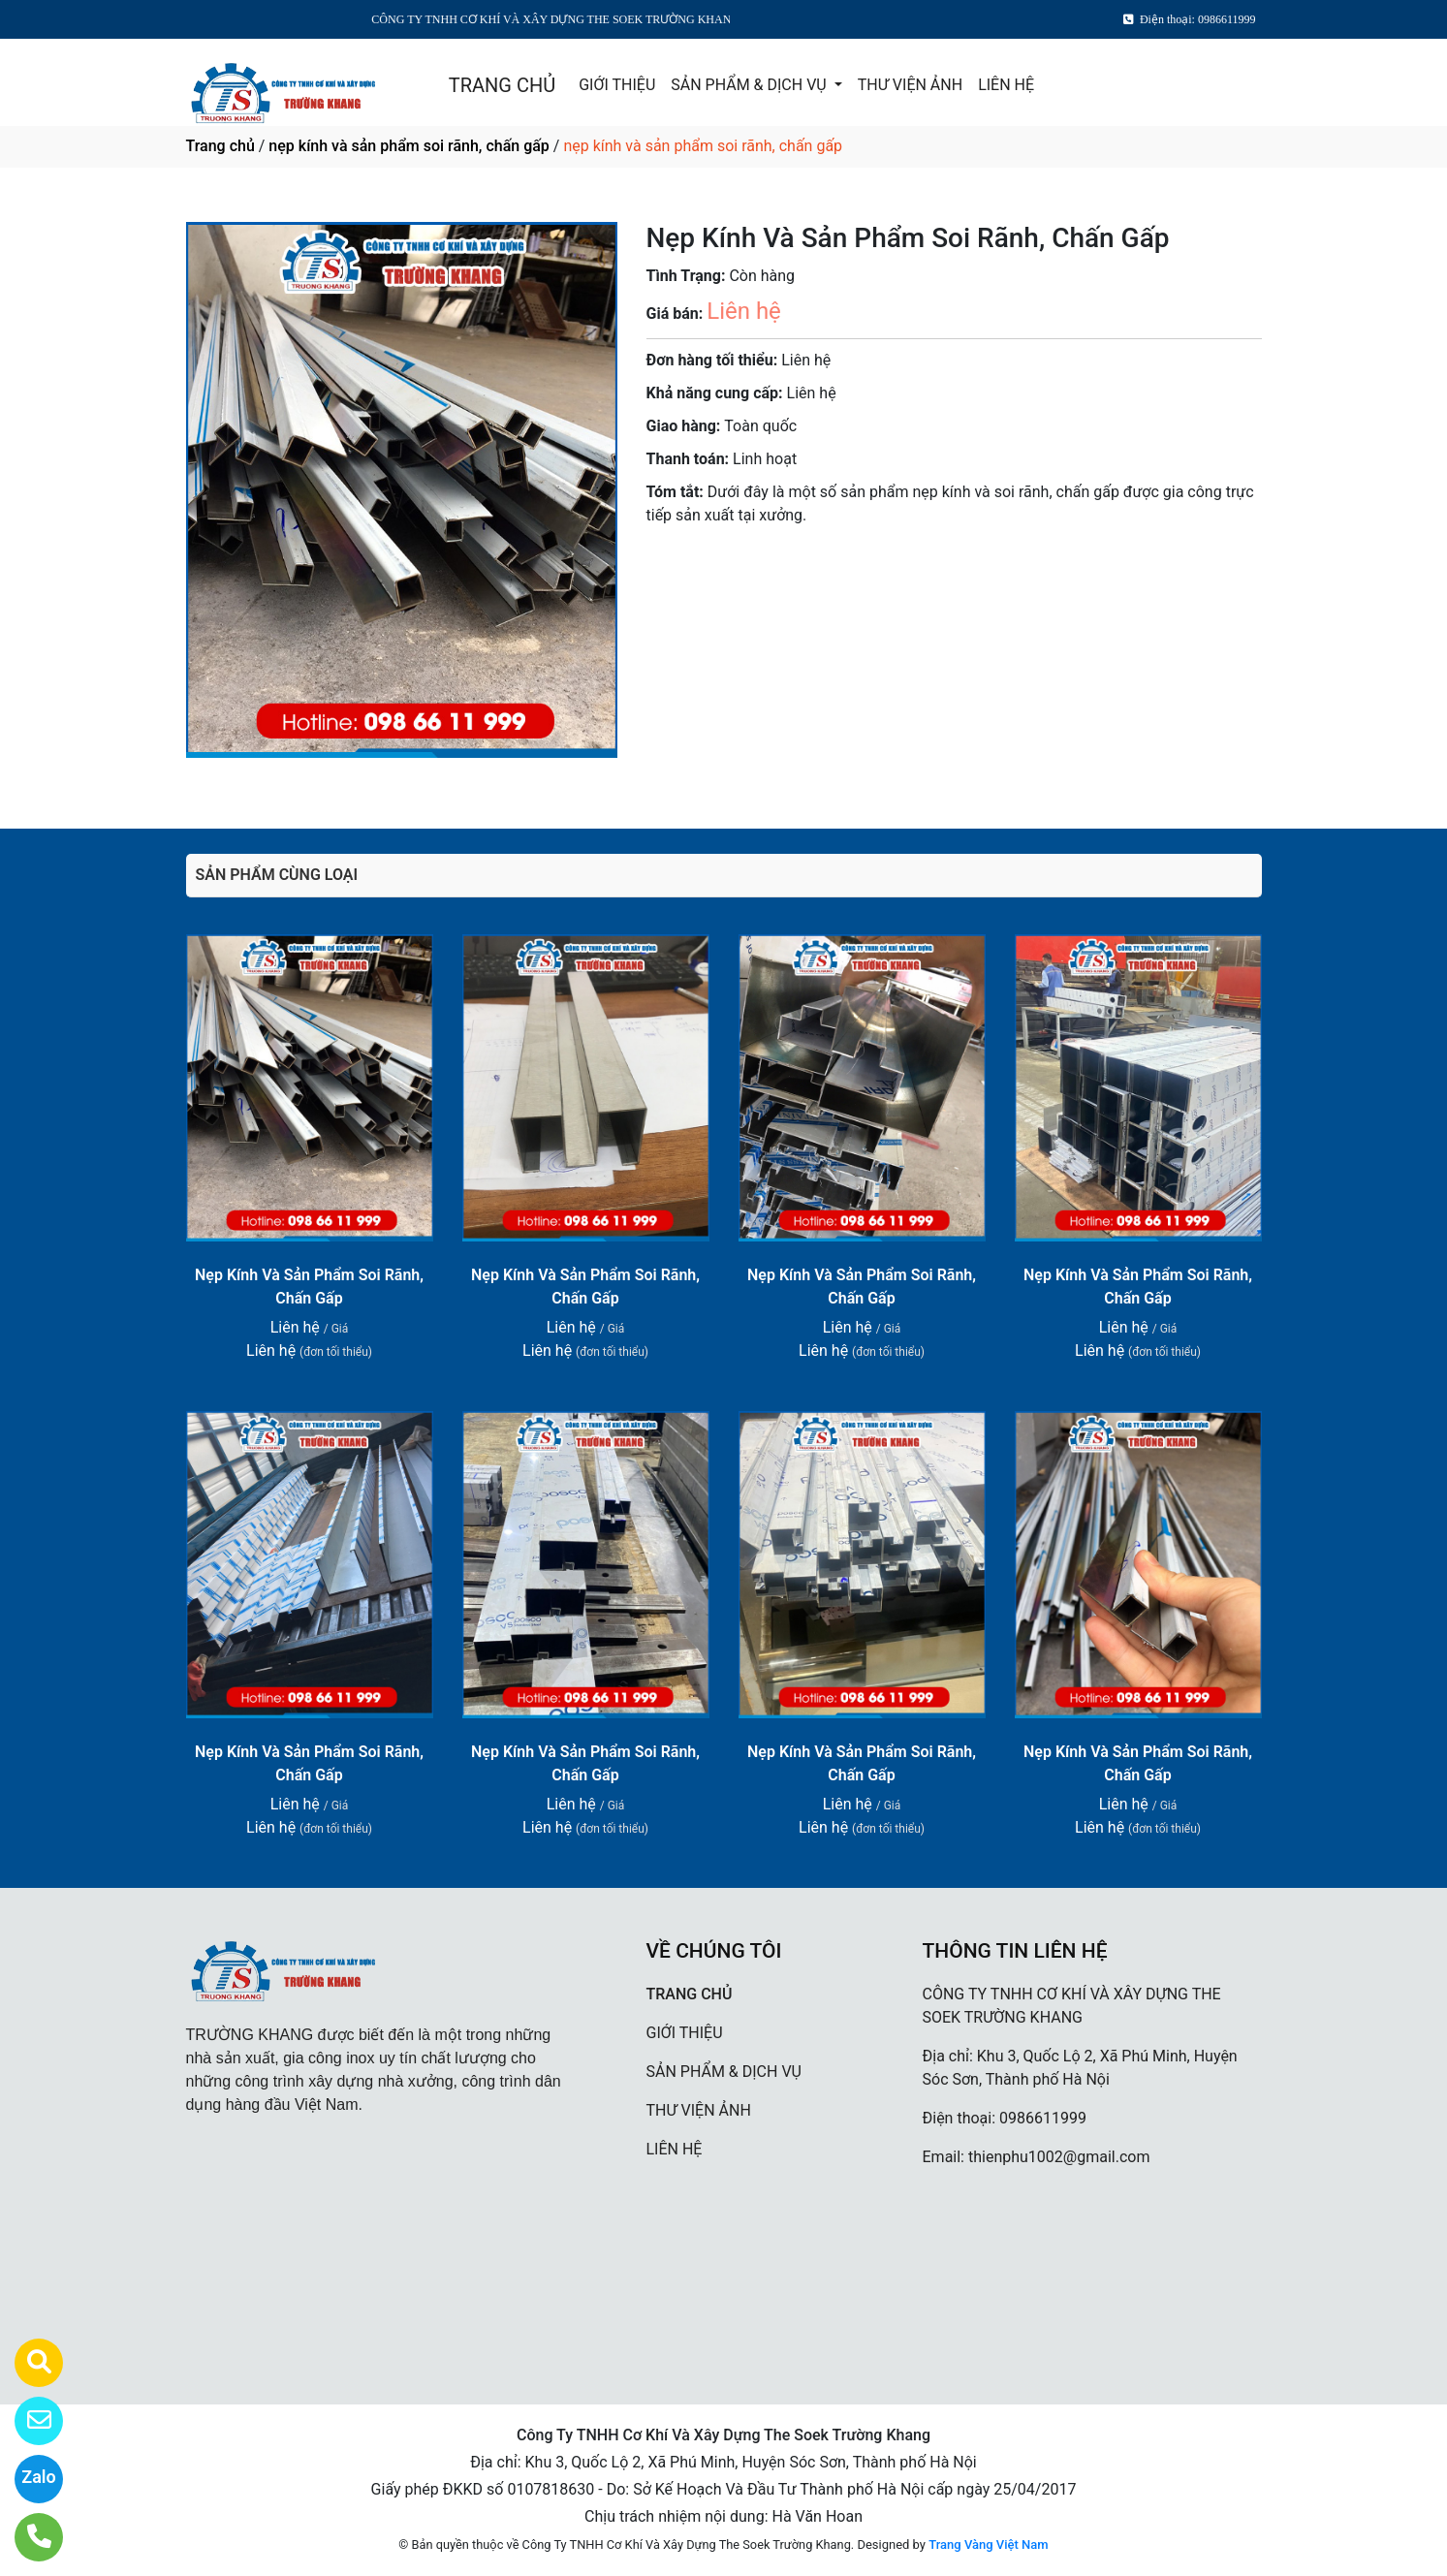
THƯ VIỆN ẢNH (910, 85)
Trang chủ (220, 146)
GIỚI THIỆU (617, 85)
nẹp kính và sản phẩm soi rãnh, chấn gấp (408, 146)
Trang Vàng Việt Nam (988, 2544)
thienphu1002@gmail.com (1058, 2157)
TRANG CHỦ (502, 85)
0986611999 (1042, 2118)
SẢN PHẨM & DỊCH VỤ (750, 85)
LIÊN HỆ (1006, 85)
